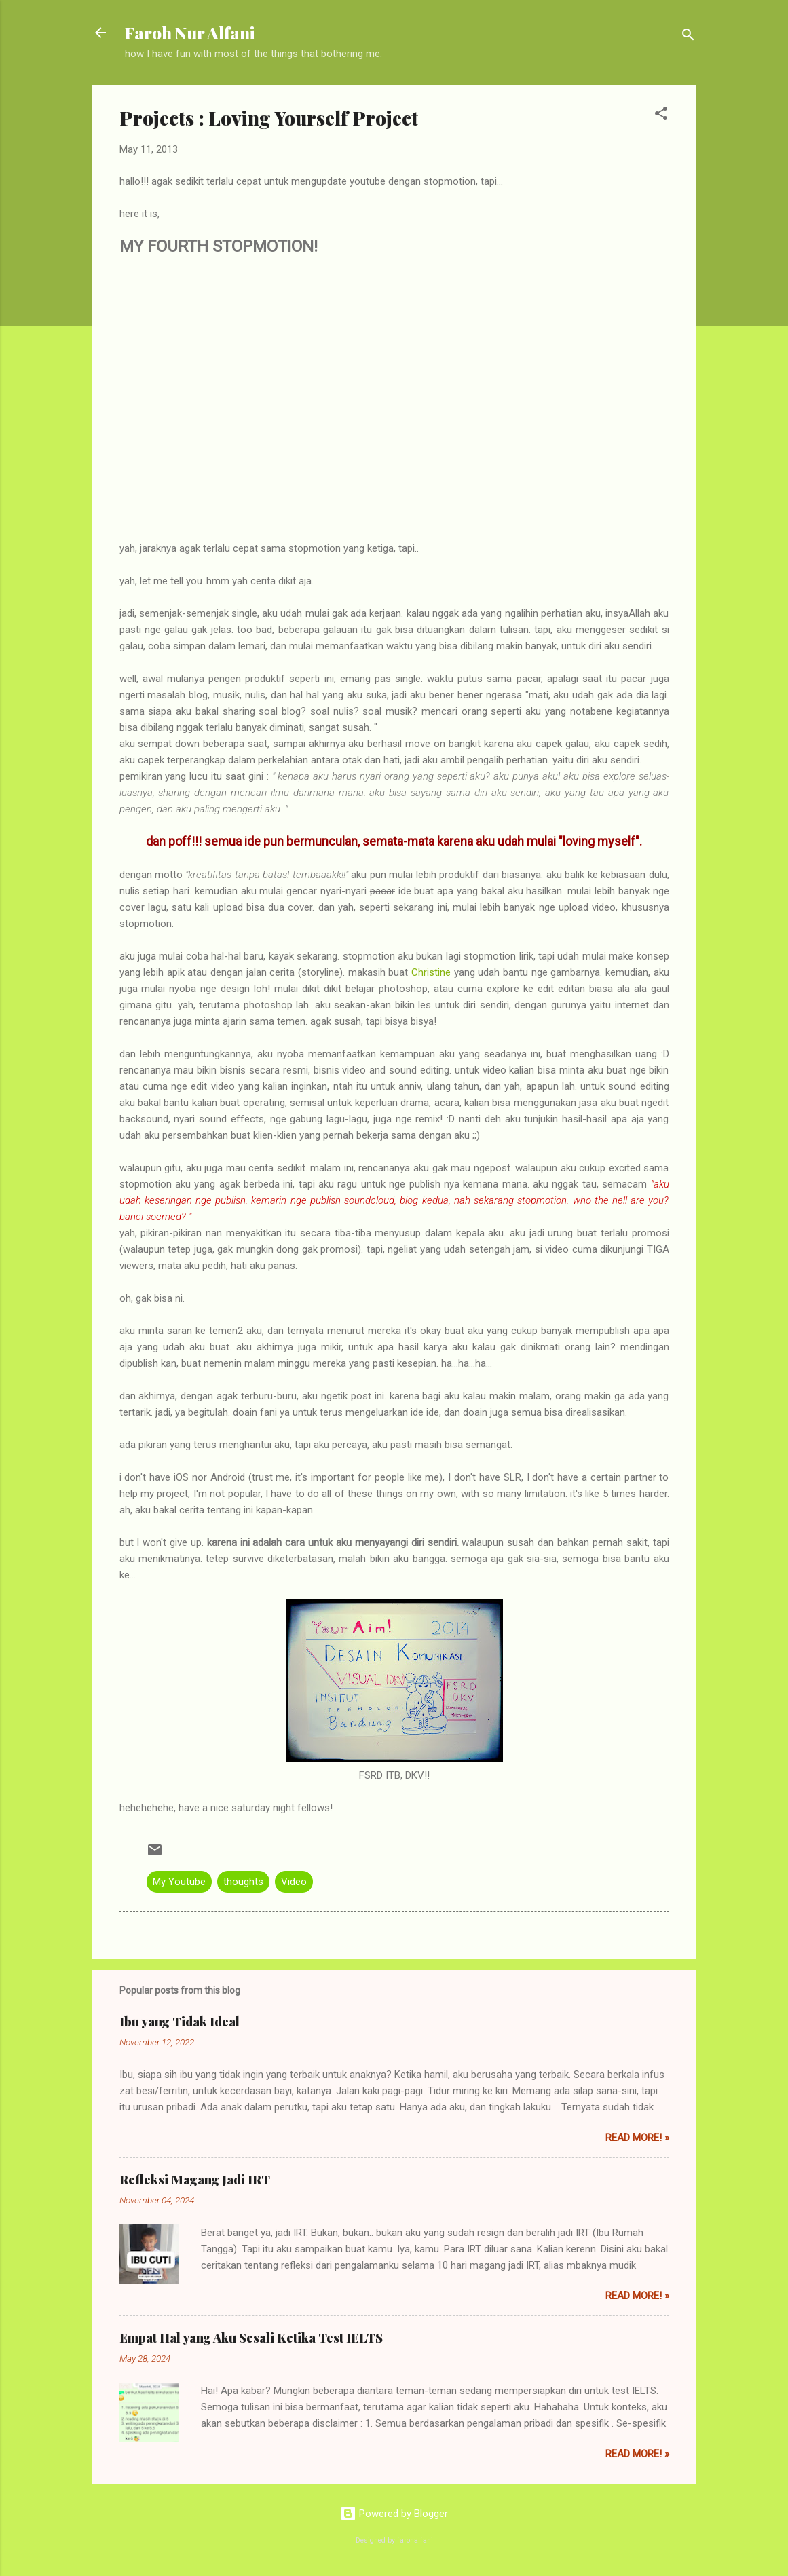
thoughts (243, 1882)
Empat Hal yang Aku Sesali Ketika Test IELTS (251, 2338)
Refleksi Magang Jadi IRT (194, 2180)
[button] (661, 115)
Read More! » (637, 2138)
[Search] (688, 37)
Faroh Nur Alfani (190, 32)
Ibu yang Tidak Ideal (179, 2021)
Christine (431, 972)
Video (294, 1882)
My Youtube (179, 1882)
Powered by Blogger (394, 2513)
